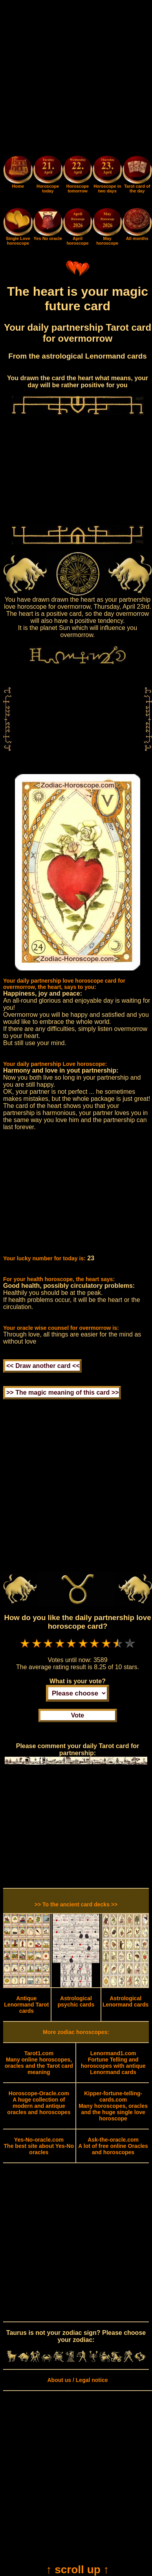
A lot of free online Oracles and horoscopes (113, 2146)
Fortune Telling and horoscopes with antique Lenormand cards (113, 2062)
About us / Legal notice (77, 2380)
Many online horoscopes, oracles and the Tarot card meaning (39, 2062)
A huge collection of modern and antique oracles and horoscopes (38, 2102)
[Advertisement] (76, 79)
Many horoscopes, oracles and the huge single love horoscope (113, 2106)
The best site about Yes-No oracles (39, 2146)
